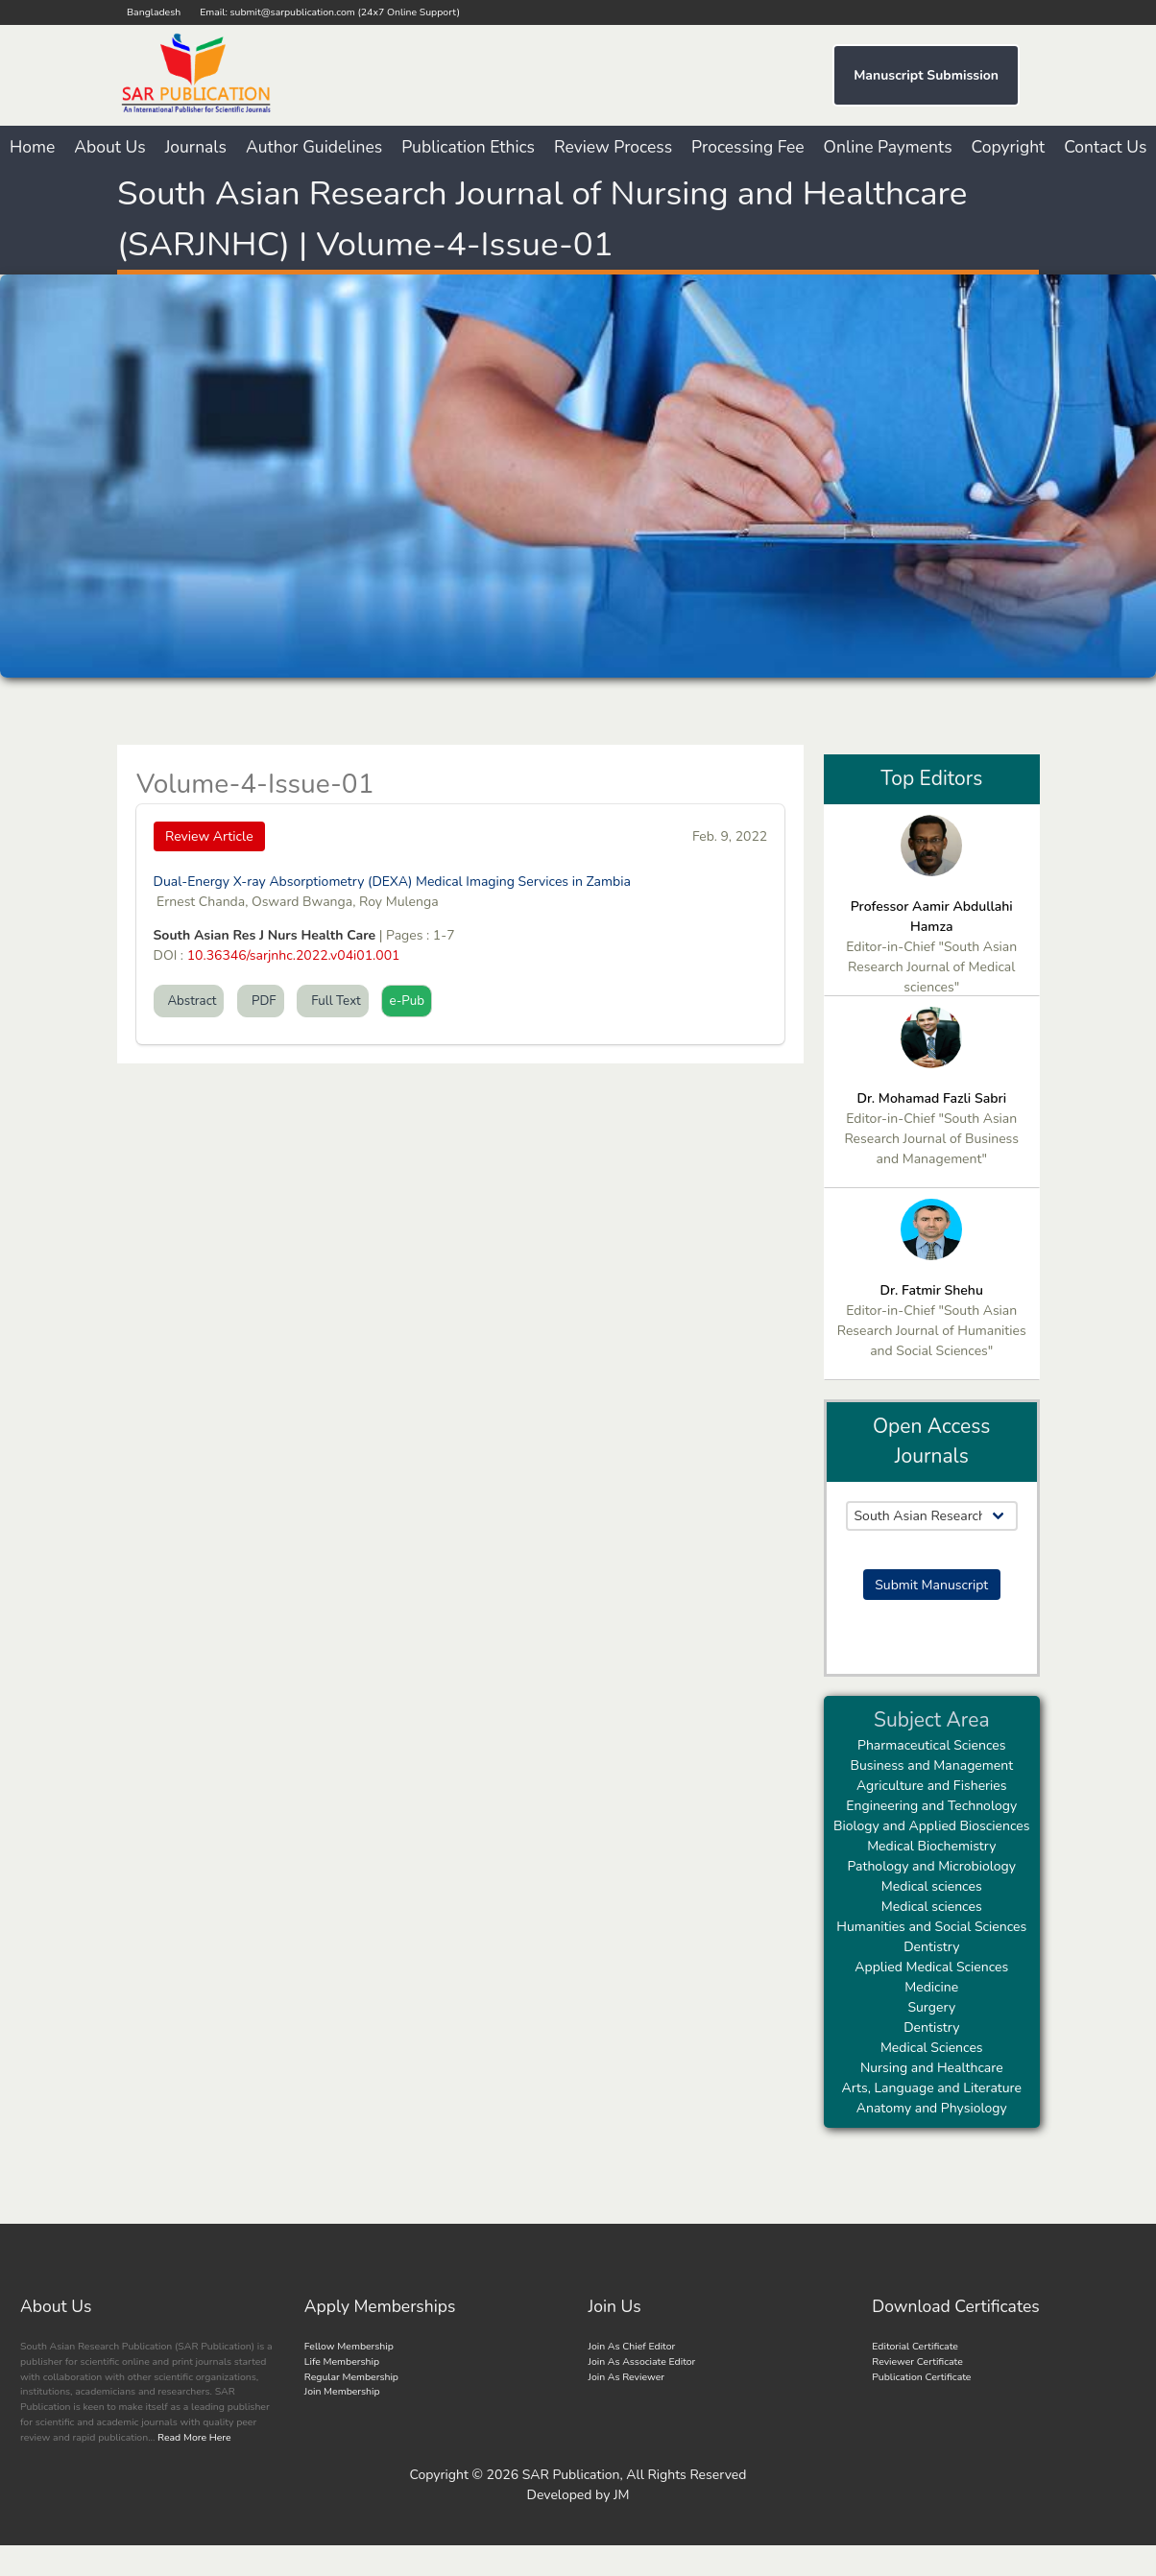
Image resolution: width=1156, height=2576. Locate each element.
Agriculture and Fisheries (931, 1786)
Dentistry (931, 1947)
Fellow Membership (349, 2346)
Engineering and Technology (931, 1806)
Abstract (189, 1001)
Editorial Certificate (915, 2346)
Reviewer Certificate (917, 2361)
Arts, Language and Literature (932, 2088)
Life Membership (341, 2361)
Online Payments (888, 146)
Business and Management (931, 1765)
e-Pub (406, 1001)
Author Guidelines (314, 146)
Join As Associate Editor (642, 2361)
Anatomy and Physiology (931, 2108)
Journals (196, 146)
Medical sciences (931, 1886)
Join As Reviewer (627, 2377)
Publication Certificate (921, 2377)
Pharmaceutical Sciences (931, 1745)
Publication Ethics (468, 146)
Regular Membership (351, 2377)
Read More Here (192, 2437)
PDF (261, 1001)
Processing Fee (748, 146)
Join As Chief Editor (632, 2346)
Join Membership (342, 2391)
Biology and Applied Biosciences (931, 1826)
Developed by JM (578, 2495)
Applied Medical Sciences (931, 1967)
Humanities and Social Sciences (931, 1927)
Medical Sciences (931, 2048)
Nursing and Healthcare (931, 2068)
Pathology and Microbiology (931, 1866)
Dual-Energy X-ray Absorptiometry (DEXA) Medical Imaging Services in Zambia (392, 881)
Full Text (332, 1001)
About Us (109, 146)
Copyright (1009, 146)
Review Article (209, 836)
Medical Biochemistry (931, 1846)
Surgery (931, 2007)
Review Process (613, 146)
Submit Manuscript (931, 1585)
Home (32, 146)
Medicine (931, 1987)
